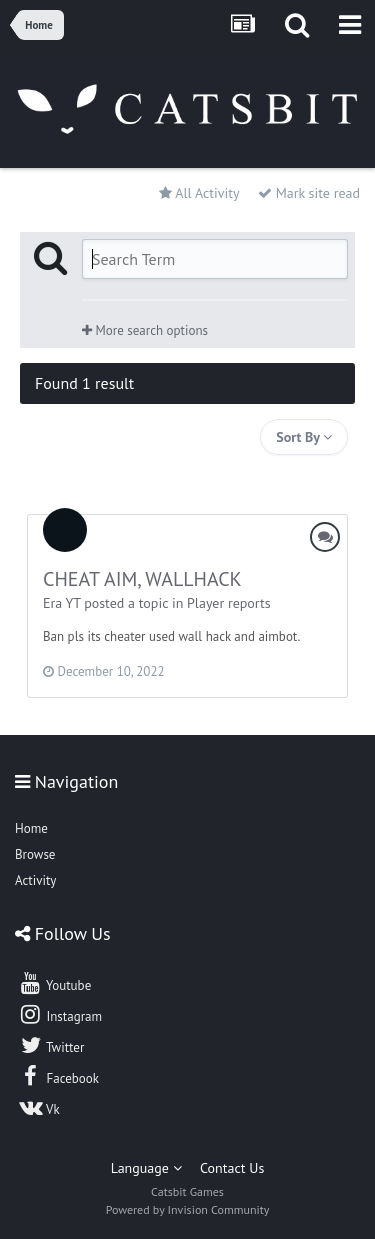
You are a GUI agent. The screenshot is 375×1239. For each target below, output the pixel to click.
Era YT (61, 603)
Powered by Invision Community (188, 1209)
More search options (145, 330)
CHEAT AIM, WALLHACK (142, 579)
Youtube (54, 983)
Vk (39, 1107)
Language (146, 1168)
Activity (35, 880)
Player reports (229, 603)
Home (31, 828)
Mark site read (309, 193)
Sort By (304, 437)
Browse (35, 854)
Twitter (51, 1045)
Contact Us (232, 1168)
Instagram (60, 1014)
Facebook (58, 1076)
